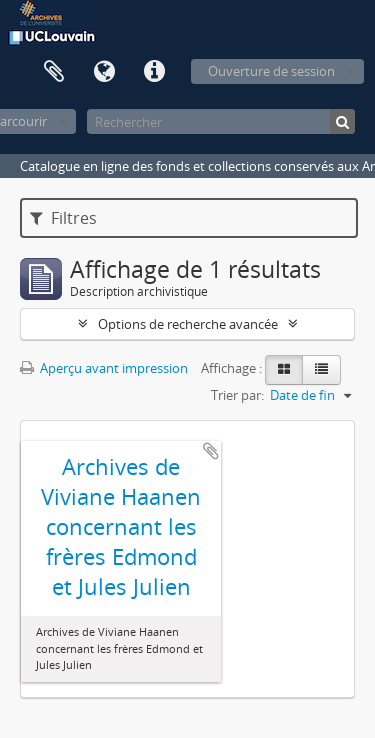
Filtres (63, 218)
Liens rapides (154, 72)
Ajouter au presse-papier (211, 451)
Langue (104, 72)
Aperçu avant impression (104, 368)
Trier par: (237, 395)
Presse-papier (54, 72)
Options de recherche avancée (188, 324)
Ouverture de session (271, 71)
